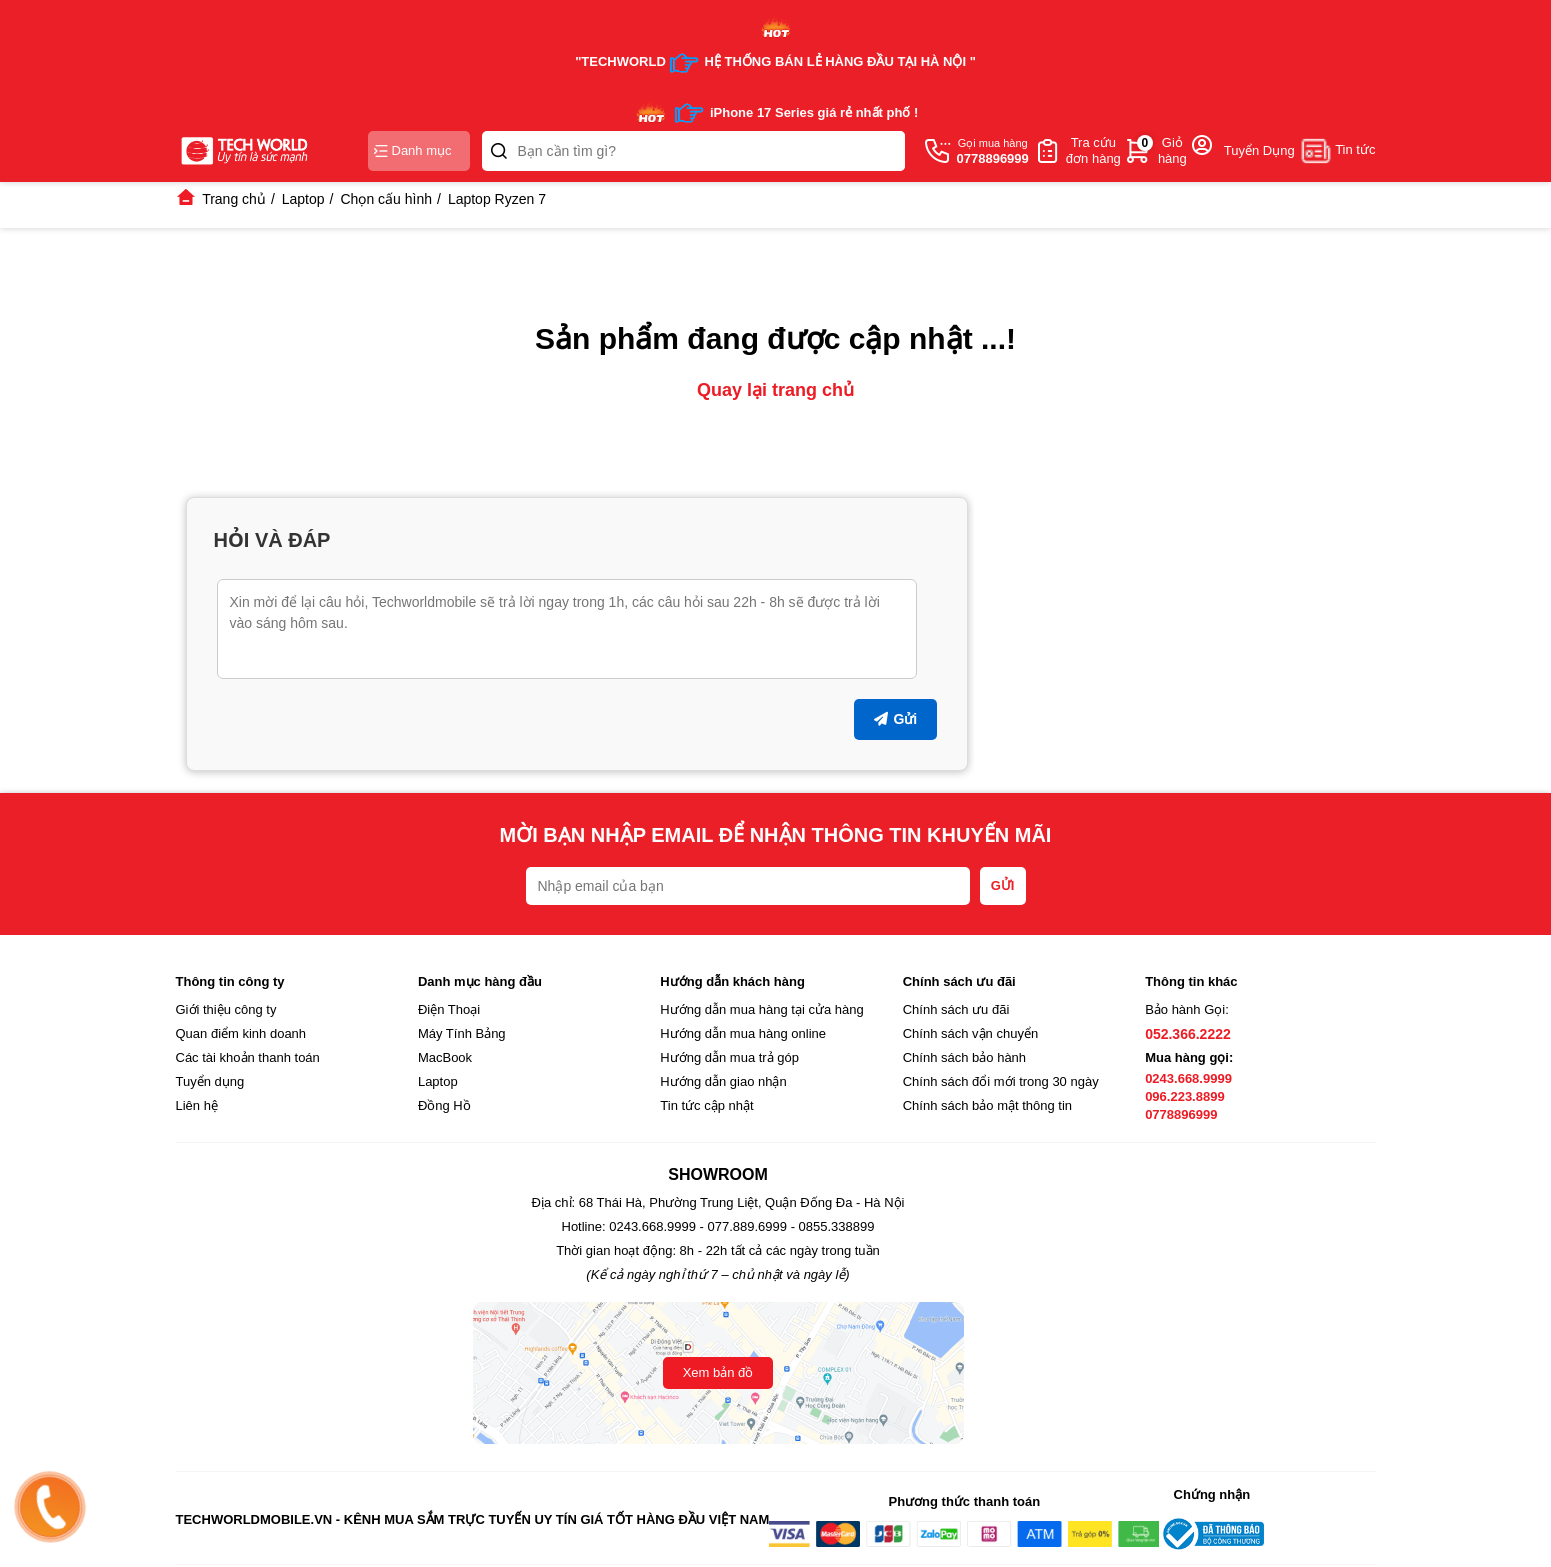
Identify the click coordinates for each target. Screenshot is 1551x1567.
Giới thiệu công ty (226, 1009)
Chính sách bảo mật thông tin (987, 1105)
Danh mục (413, 150)
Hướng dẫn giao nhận (723, 1081)
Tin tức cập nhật (706, 1105)
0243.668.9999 (1188, 1078)
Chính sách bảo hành (964, 1057)
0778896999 (1181, 1114)
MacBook (445, 1057)
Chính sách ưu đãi (956, 1009)
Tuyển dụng (210, 1081)
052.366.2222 (1188, 1034)
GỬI (1003, 885)
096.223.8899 (1185, 1096)
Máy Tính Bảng (462, 1033)
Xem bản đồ (718, 1372)
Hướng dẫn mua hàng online (743, 1033)
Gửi (895, 719)
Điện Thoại (449, 1009)
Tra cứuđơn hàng (1093, 150)
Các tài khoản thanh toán (248, 1057)
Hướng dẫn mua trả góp (729, 1057)
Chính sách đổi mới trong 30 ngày (1001, 1081)
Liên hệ (197, 1105)
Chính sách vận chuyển (970, 1033)
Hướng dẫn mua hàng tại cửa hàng (761, 1009)
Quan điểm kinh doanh (241, 1033)
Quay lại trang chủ (775, 390)
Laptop (438, 1081)
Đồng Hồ (444, 1105)
